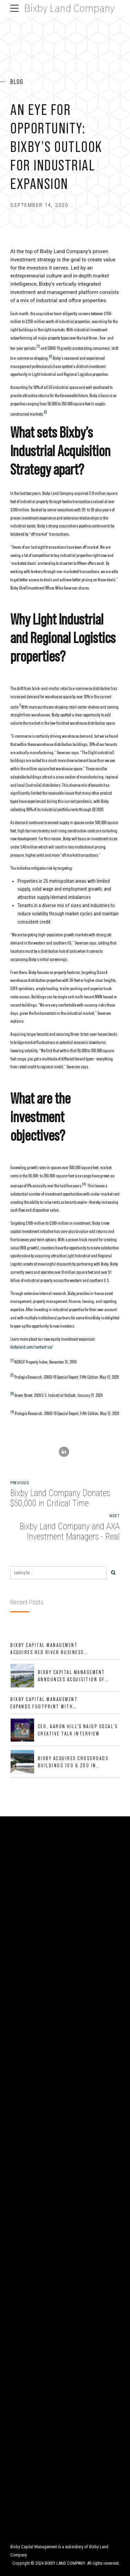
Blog (16, 81)
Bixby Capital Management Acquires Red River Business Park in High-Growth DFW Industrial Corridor (47, 1649)
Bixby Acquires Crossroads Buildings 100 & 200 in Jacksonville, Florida (73, 1762)
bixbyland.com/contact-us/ (31, 1347)
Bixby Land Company (69, 8)
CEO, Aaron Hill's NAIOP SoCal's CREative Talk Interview (78, 1729)
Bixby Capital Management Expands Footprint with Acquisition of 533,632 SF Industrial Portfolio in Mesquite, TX (44, 1703)
